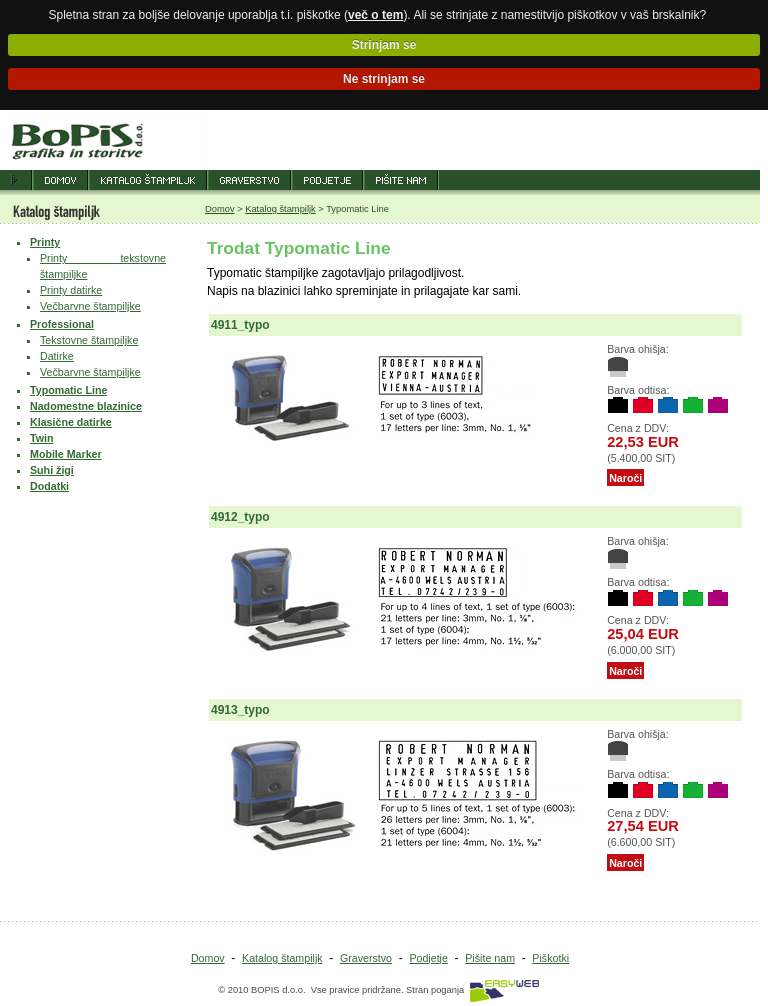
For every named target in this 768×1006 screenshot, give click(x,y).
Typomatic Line (68, 390)
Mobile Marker (66, 454)
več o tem (375, 15)
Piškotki (550, 958)
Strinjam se (384, 45)
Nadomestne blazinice (86, 406)
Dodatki (49, 486)
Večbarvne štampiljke (90, 306)
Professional (62, 324)
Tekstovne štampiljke (89, 340)
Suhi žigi (52, 470)
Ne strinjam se (384, 79)
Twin (41, 438)
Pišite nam (490, 958)
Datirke (57, 356)
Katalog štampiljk (280, 209)
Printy (45, 242)
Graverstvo (366, 958)
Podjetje (428, 958)
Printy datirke (71, 290)
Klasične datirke (71, 422)
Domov (220, 209)
